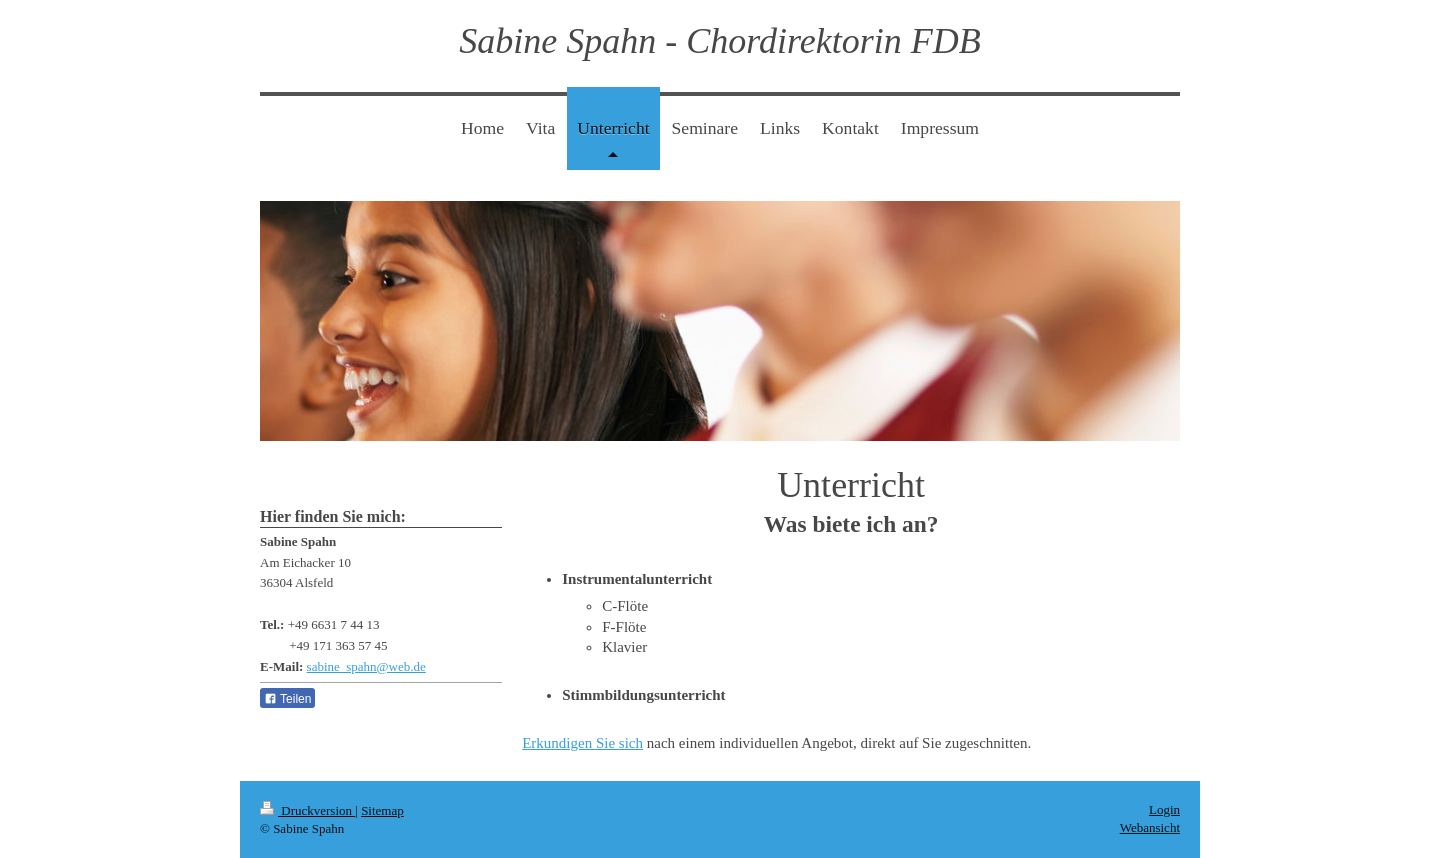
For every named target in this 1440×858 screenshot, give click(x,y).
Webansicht (1150, 827)
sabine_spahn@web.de (366, 666)
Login (1164, 809)
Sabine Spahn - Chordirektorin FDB (719, 41)
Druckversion (307, 810)
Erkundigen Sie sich (582, 743)
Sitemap (382, 810)
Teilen (287, 699)
